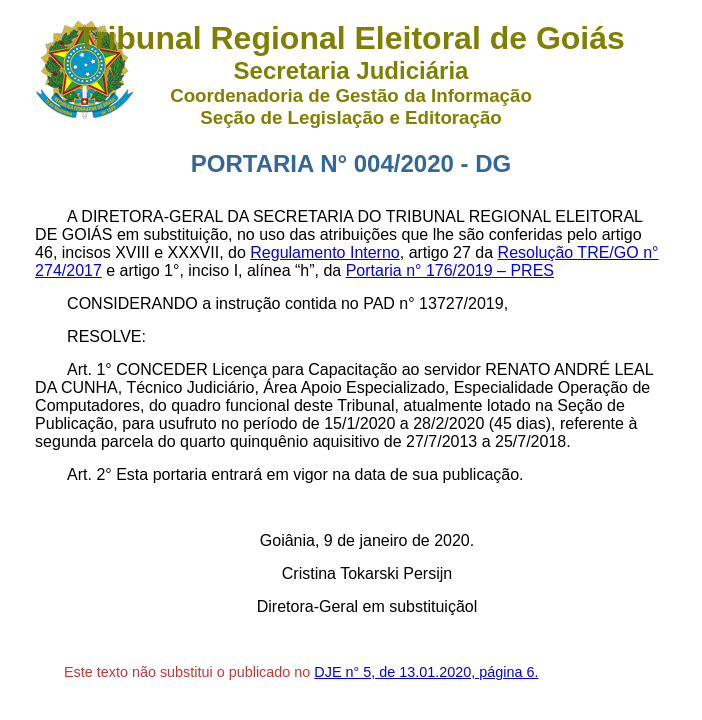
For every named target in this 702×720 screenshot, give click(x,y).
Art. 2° (89, 474)
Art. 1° (89, 369)
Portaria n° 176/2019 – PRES (450, 270)
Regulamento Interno (324, 252)
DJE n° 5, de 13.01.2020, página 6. (426, 672)
